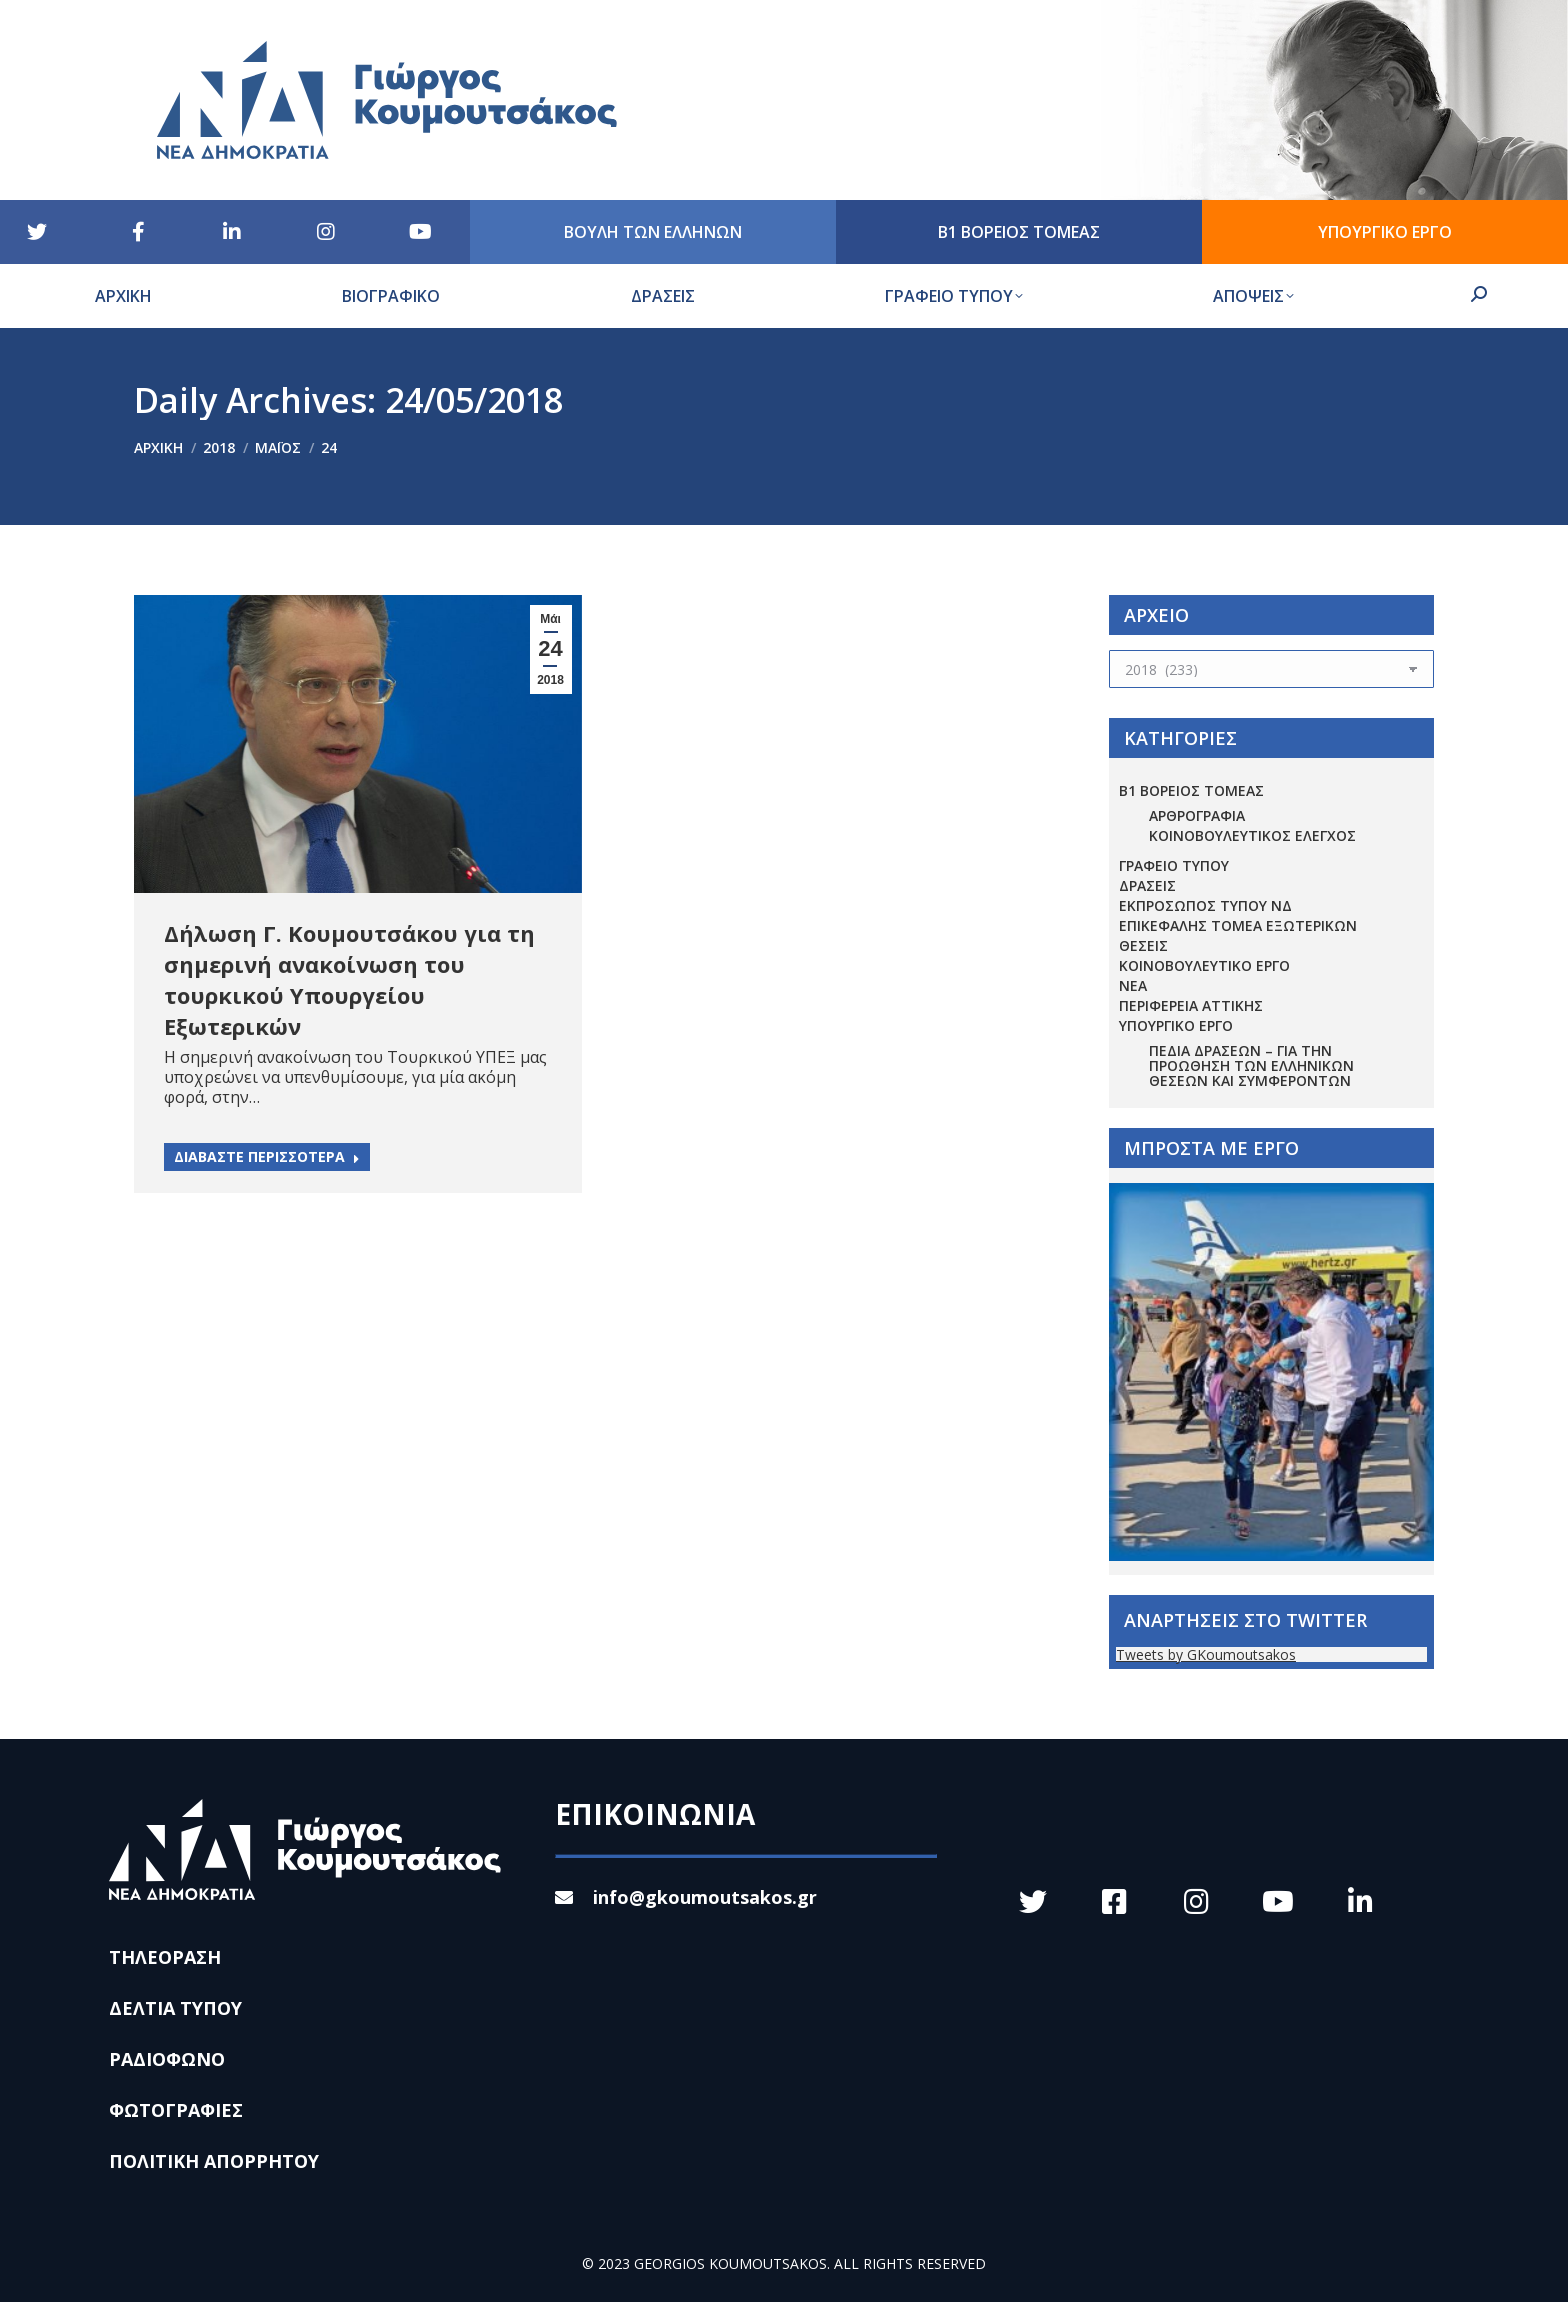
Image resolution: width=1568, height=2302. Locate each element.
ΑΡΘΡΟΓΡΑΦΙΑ (1197, 815)
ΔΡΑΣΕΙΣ (1147, 885)
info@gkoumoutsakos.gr (686, 1897)
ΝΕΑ (1133, 985)
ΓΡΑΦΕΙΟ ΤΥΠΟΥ (1174, 865)
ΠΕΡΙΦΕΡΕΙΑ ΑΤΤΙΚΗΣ (1191, 1005)
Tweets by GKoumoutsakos (1206, 1654)
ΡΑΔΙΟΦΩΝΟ (167, 2059)
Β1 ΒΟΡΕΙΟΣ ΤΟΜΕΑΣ (1191, 790)
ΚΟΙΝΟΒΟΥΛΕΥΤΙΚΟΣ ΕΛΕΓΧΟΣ (1252, 835)
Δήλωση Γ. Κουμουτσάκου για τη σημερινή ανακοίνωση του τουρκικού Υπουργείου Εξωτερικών (349, 979)
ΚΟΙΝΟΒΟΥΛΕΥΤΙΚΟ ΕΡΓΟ (1204, 965)
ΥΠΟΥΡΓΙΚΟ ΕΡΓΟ (1176, 1025)
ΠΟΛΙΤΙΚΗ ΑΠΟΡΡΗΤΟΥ (214, 2161)
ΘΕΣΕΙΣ (1143, 945)
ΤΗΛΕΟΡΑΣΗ (165, 1957)
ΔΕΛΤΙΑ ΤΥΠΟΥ (175, 2008)
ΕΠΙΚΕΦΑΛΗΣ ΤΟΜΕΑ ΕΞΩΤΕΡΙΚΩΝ (1238, 925)
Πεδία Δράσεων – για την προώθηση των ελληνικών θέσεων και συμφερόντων (1251, 1065)
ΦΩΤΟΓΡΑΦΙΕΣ (176, 2110)
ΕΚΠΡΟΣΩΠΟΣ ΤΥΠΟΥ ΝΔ (1205, 905)
